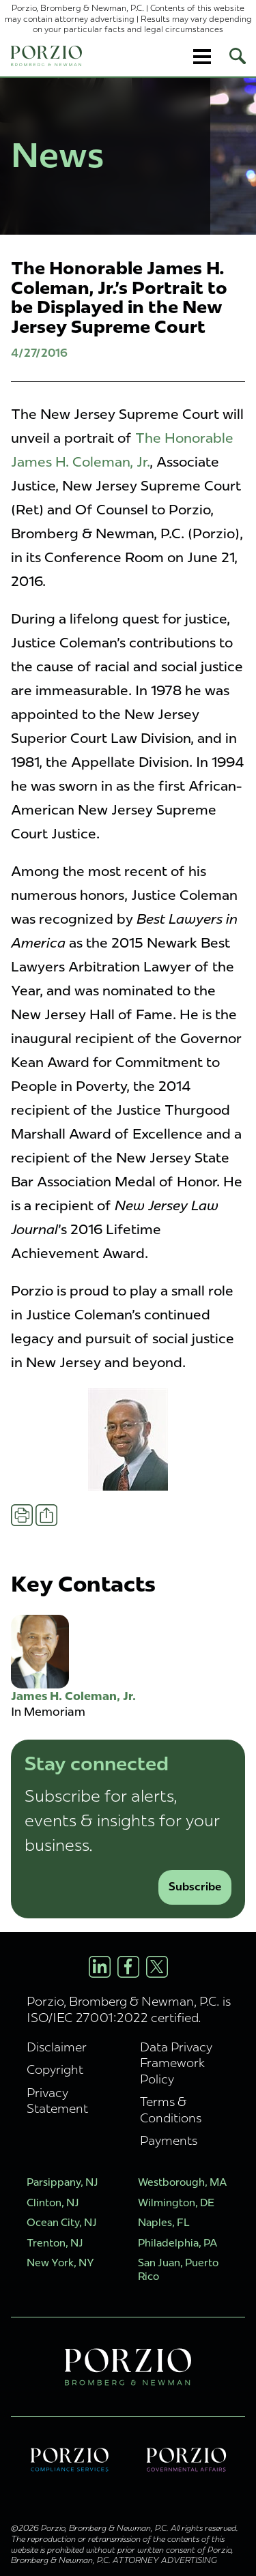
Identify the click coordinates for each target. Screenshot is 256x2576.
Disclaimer (57, 2047)
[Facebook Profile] (128, 1967)
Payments (168, 2140)
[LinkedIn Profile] (100, 1967)
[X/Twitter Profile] (157, 1967)
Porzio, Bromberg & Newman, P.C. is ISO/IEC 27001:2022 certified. (129, 2009)
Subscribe (195, 1886)
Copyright (55, 2069)
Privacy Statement (57, 2100)
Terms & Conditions (170, 2109)
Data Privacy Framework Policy (176, 2063)
